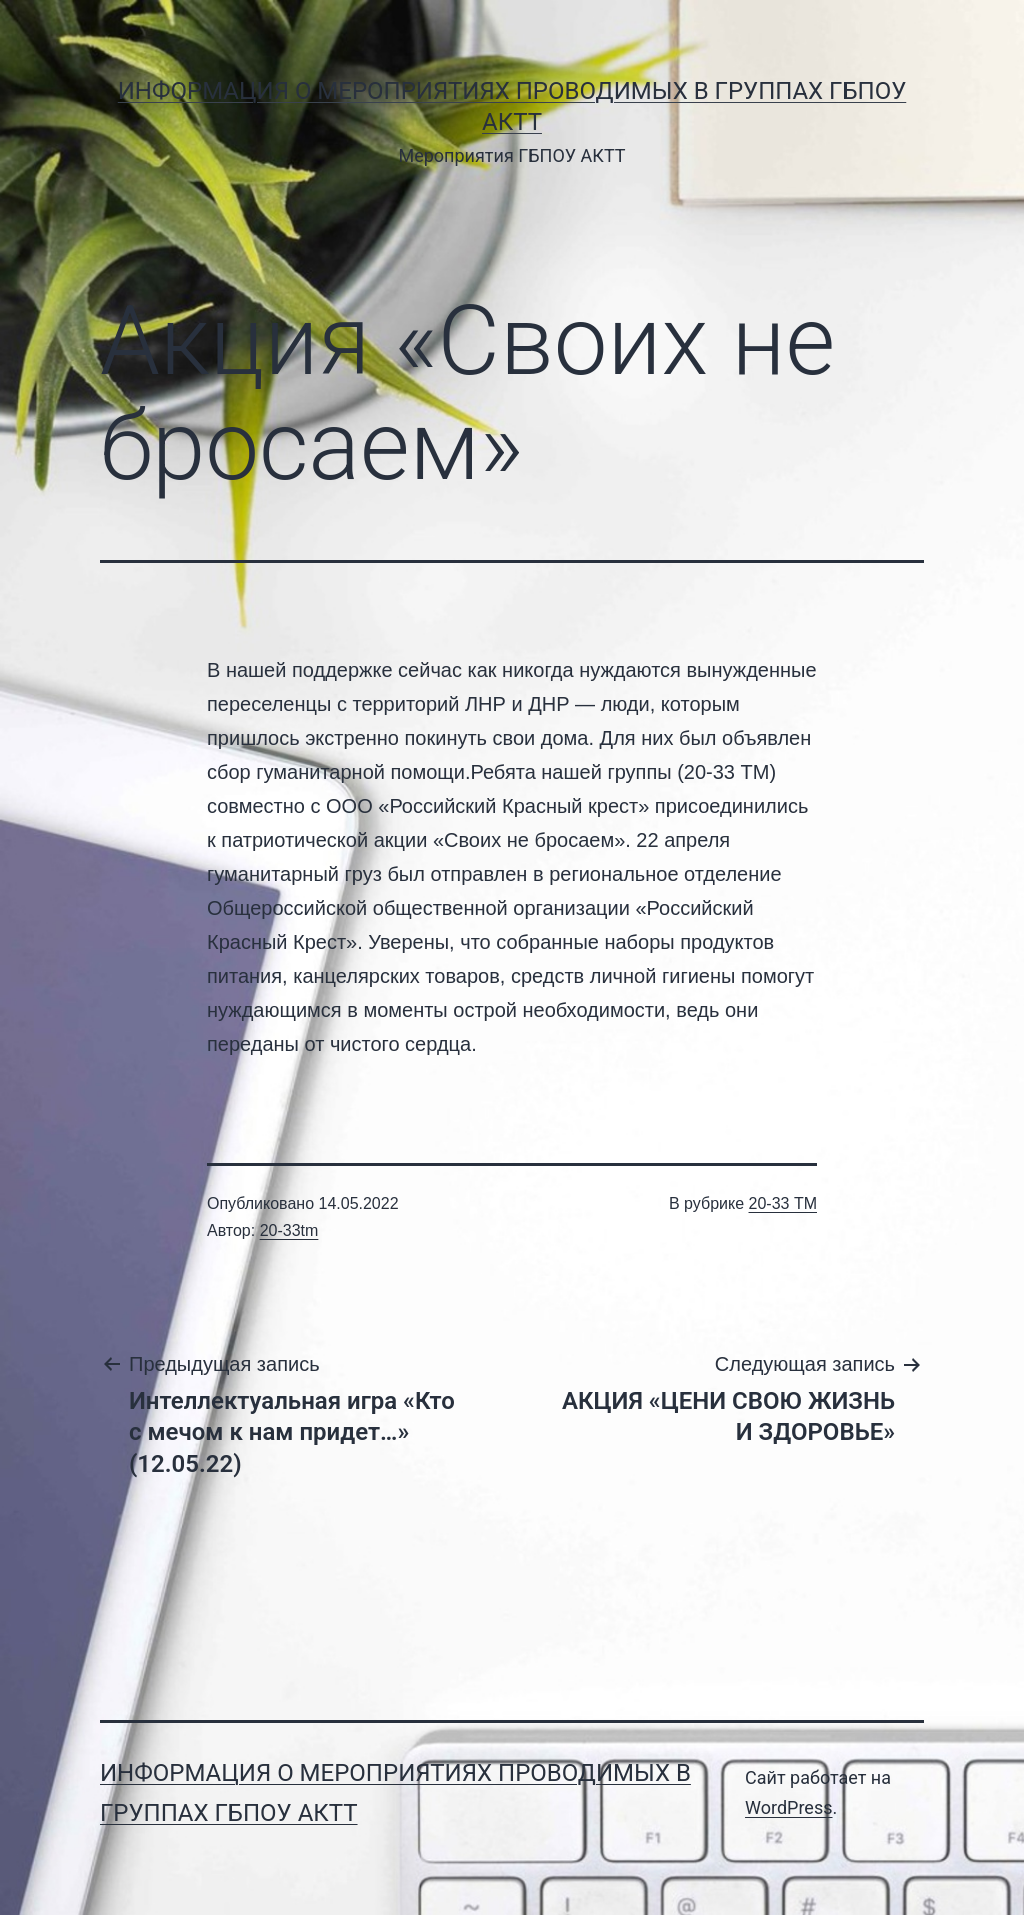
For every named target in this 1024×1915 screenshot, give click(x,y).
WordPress (788, 1807)
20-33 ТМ (783, 1203)
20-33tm (289, 1230)
